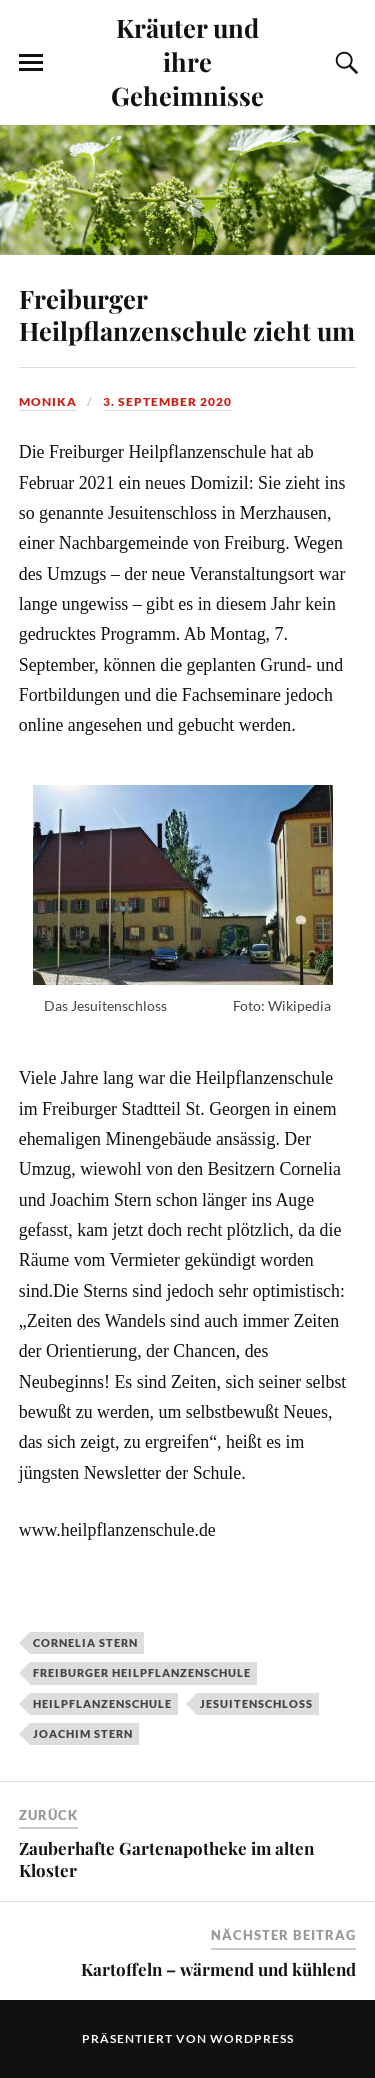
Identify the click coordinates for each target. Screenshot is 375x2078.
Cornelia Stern (85, 1642)
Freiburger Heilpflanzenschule (142, 1672)
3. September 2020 (167, 401)
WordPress (252, 2038)
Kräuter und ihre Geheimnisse (187, 61)
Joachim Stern (83, 1733)
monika (48, 401)
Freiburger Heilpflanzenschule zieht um (187, 314)
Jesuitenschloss (256, 1703)
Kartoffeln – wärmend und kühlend (218, 1969)
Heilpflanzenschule (102, 1703)
